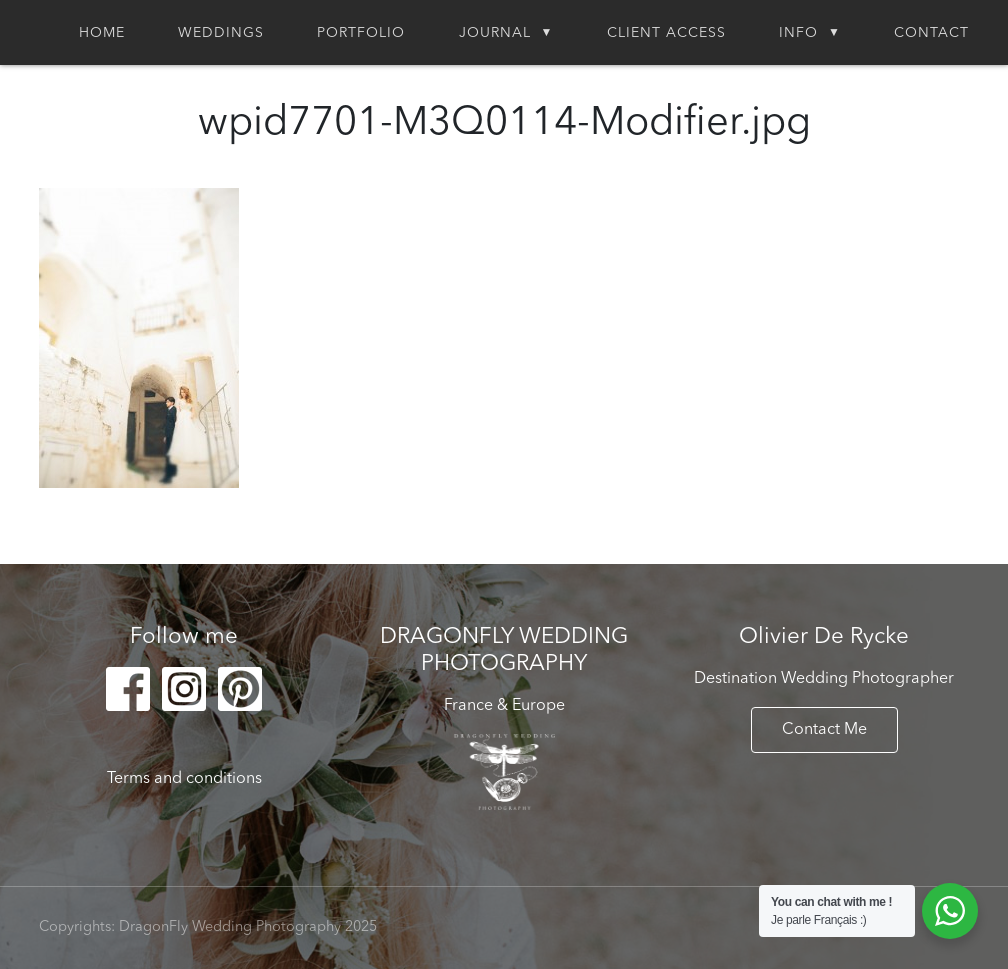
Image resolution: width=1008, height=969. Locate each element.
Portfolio (361, 33)
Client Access (666, 33)
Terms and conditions (184, 779)
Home (102, 33)
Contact (931, 33)
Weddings (221, 33)
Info (798, 33)
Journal (495, 33)
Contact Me (824, 730)
